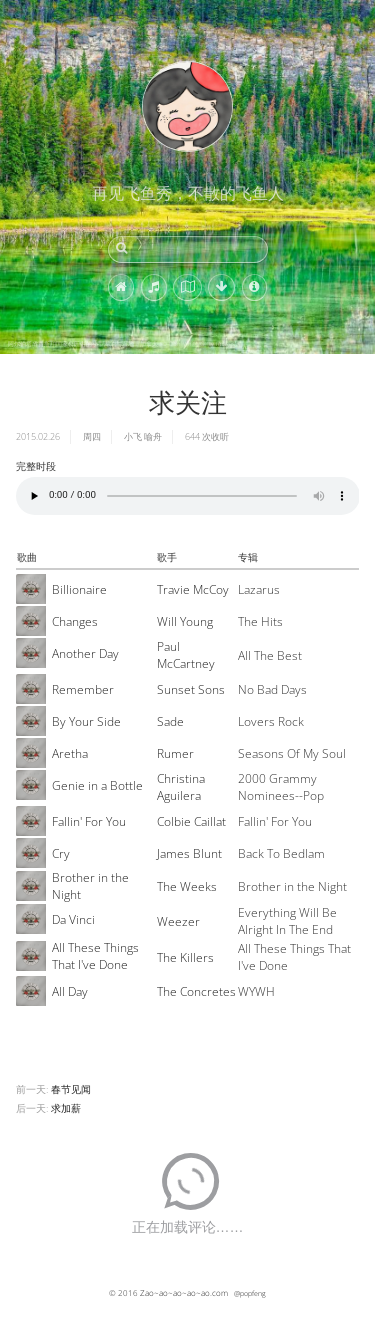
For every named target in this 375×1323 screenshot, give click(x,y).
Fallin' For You (89, 821)
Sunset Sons (191, 689)
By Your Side (86, 721)
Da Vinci (73, 919)
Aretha (70, 753)
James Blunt (189, 853)
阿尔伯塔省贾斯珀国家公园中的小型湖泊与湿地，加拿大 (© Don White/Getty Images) (122, 344)
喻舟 (153, 436)
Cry (61, 853)
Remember (83, 689)
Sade (170, 721)
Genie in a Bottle (97, 785)
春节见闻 (71, 1089)
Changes (75, 621)
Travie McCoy (193, 589)
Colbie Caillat (191, 821)
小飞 (133, 436)
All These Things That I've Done (95, 956)
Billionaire (79, 589)
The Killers (185, 957)
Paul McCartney (186, 655)
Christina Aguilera (181, 787)
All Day (70, 991)
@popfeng (250, 1293)
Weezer (178, 921)
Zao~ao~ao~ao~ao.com (184, 1292)
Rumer (175, 753)
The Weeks (187, 886)
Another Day (85, 653)
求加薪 (66, 1108)
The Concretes (196, 991)
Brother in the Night (90, 886)
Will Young (185, 621)
